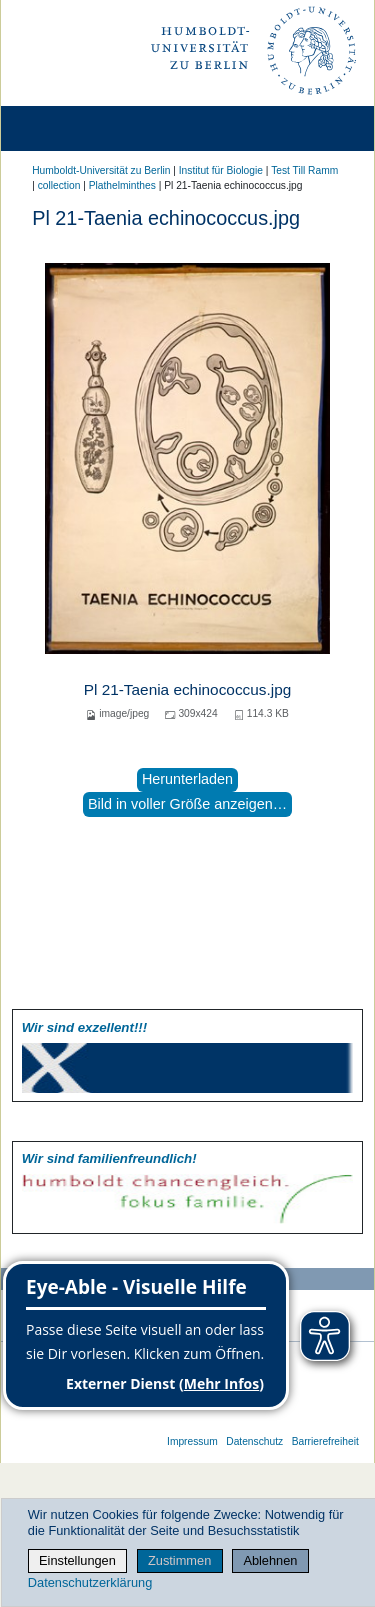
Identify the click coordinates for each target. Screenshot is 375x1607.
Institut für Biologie (221, 170)
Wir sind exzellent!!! (84, 1027)
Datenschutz (254, 1441)
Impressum (192, 1441)
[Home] (72, 128)
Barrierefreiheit (325, 1441)
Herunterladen (187, 779)
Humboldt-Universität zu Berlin (101, 170)
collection (59, 185)
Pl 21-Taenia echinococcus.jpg (187, 689)
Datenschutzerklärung (90, 1582)
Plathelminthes (122, 185)
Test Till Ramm (304, 170)
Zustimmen (179, 1560)
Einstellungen (77, 1560)
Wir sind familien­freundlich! (109, 1158)
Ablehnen (270, 1560)
